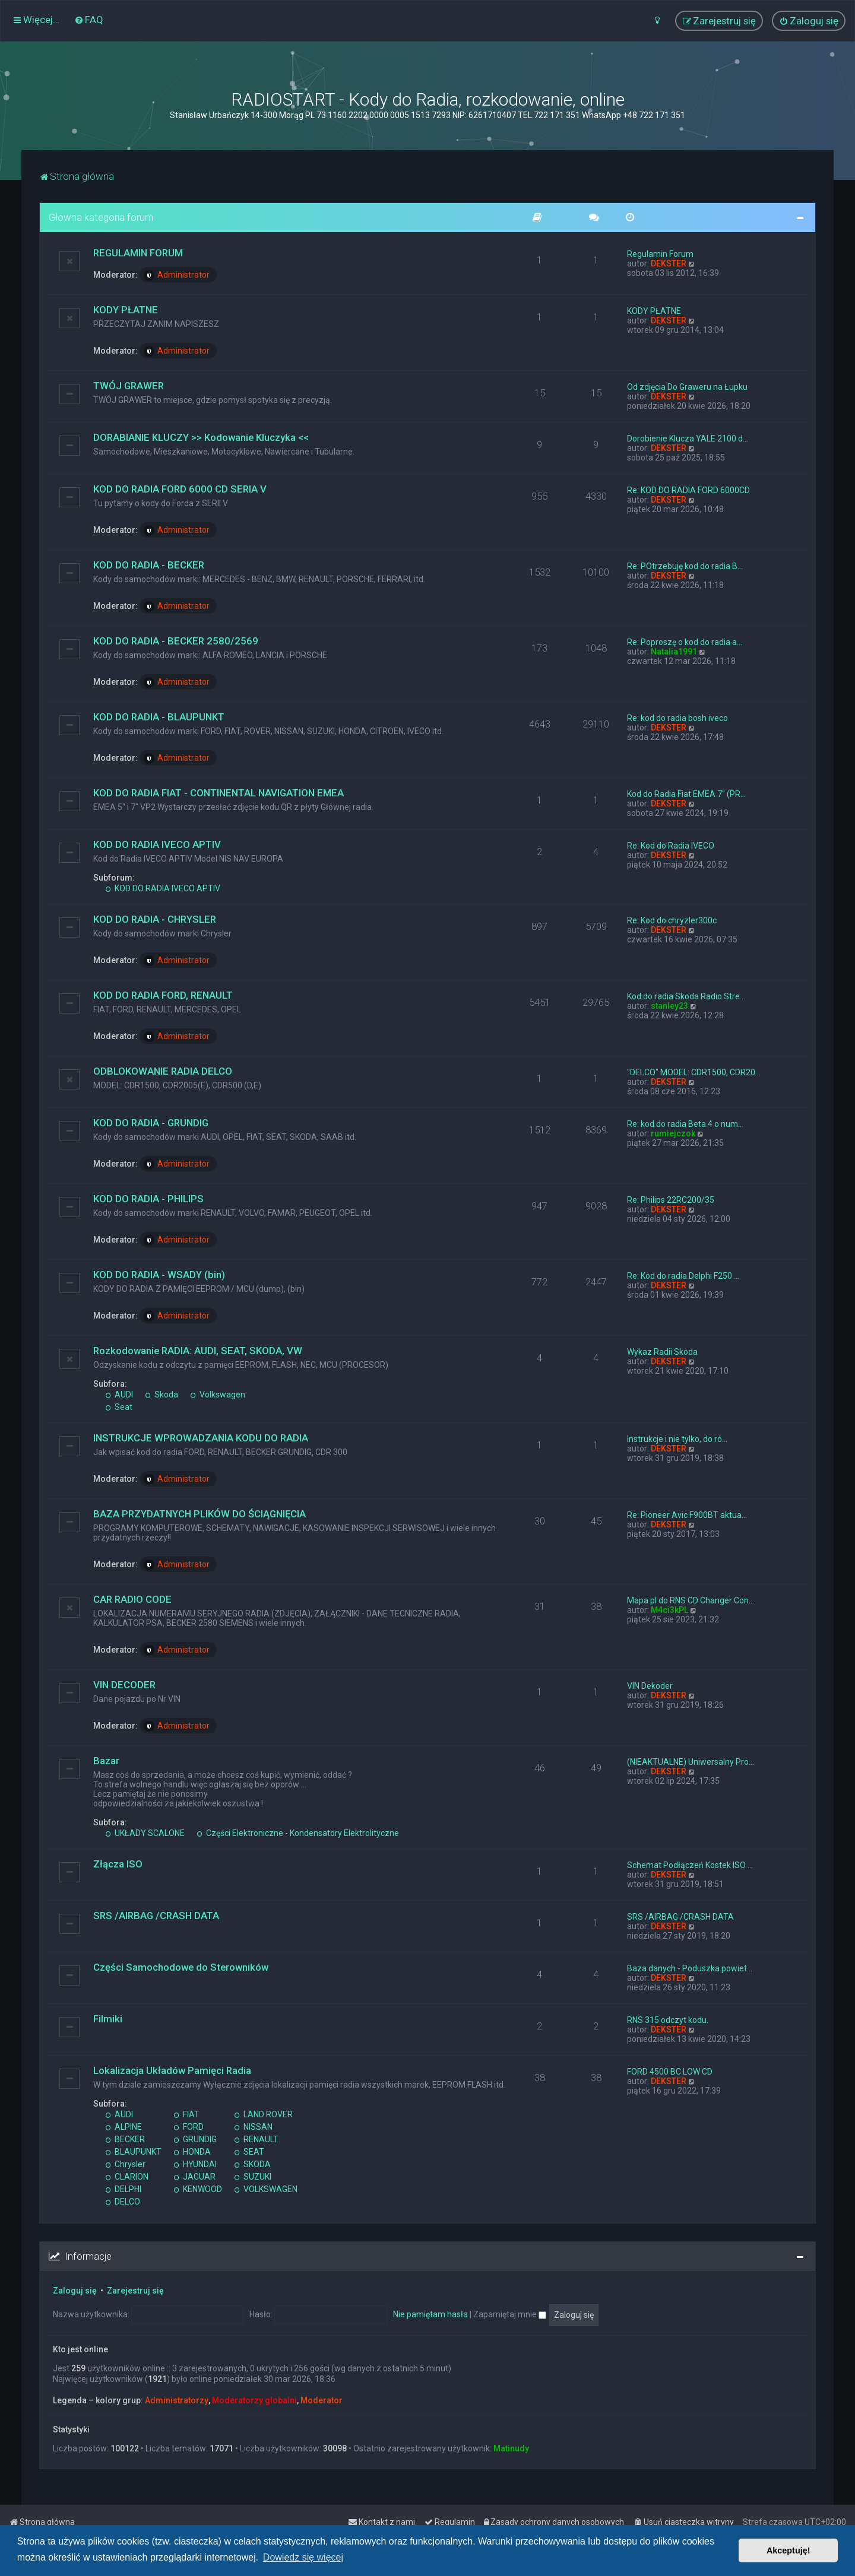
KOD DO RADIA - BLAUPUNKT (158, 717)
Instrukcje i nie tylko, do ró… (677, 1439)
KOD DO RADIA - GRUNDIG (150, 1123)
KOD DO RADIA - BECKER (148, 565)
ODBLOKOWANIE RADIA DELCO (162, 1071)
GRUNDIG (195, 2139)
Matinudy (511, 2448)
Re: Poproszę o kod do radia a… (684, 642)
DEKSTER (668, 263)
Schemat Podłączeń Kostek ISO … (690, 1865)
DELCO (122, 2201)
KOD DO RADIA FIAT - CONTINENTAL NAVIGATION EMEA (218, 793)
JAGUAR (194, 2176)
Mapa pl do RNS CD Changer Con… (690, 1600)
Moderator (321, 2400)
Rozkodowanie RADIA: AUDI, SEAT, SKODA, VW (197, 1351)
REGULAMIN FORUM (138, 253)
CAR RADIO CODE (132, 1599)
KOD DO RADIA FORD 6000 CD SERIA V (180, 489)
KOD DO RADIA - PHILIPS (148, 1199)
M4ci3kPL (669, 1610)
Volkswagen (217, 1394)
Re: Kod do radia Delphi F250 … (683, 1276)
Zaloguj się (75, 2290)
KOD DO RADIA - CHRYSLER (154, 919)
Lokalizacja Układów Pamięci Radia (172, 2070)
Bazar (106, 1761)
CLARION (126, 2176)
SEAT (249, 2151)
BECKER (125, 2139)
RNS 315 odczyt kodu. (667, 2020)
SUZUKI (252, 2176)
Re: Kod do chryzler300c (672, 920)
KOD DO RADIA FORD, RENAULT (163, 995)
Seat (118, 1407)
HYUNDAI (195, 2164)
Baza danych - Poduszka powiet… (689, 1968)
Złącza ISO (117, 1864)
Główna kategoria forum (101, 217)
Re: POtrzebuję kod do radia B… (685, 566)
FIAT (186, 2114)
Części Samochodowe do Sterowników (180, 1967)
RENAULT (256, 2139)
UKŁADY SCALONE (145, 1833)
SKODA (252, 2164)
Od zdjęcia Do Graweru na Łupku (687, 387)
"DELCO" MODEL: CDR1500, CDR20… (694, 1072)
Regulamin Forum (660, 254)
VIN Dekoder (650, 1686)
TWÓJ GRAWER (128, 386)
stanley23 (669, 1006)
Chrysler (125, 2164)
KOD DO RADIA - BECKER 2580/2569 (175, 641)
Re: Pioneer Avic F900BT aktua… (687, 1515)
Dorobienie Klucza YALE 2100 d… (687, 438)
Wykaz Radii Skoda (662, 1352)
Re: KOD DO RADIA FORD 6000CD (688, 490)
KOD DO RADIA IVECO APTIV (157, 844)
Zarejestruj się (135, 2290)
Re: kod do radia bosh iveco (677, 718)
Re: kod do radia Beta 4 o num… (685, 1124)
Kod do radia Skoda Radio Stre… (686, 996)
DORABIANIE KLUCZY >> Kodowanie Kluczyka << (201, 437)
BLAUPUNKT (133, 2151)
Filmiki (107, 2019)
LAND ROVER (263, 2114)
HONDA (192, 2151)
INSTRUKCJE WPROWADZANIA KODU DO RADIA (200, 1438)
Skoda (161, 1394)
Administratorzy (176, 2400)
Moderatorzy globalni (254, 2400)
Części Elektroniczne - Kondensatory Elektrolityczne (298, 1833)
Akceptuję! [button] (788, 2550)
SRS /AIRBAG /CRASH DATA (156, 1915)
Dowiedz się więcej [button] (303, 2557)
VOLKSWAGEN (265, 2189)
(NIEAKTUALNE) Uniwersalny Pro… (690, 1762)
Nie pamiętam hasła (430, 2314)
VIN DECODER (124, 1685)
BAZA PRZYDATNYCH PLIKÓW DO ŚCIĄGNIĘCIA (199, 1514)
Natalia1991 (674, 651)
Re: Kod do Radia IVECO (670, 845)
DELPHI (123, 2189)
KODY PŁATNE (125, 310)
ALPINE (123, 2127)
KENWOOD (197, 2189)
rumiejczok (673, 1133)
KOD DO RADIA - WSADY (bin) (159, 1275)
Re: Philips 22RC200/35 (670, 1200)
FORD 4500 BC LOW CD (669, 2071)
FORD (188, 2127)
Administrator (177, 275)
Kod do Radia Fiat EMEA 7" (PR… (686, 794)
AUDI (119, 1394)
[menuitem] (88, 19)
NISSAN (253, 2127)
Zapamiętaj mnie (509, 2314)
